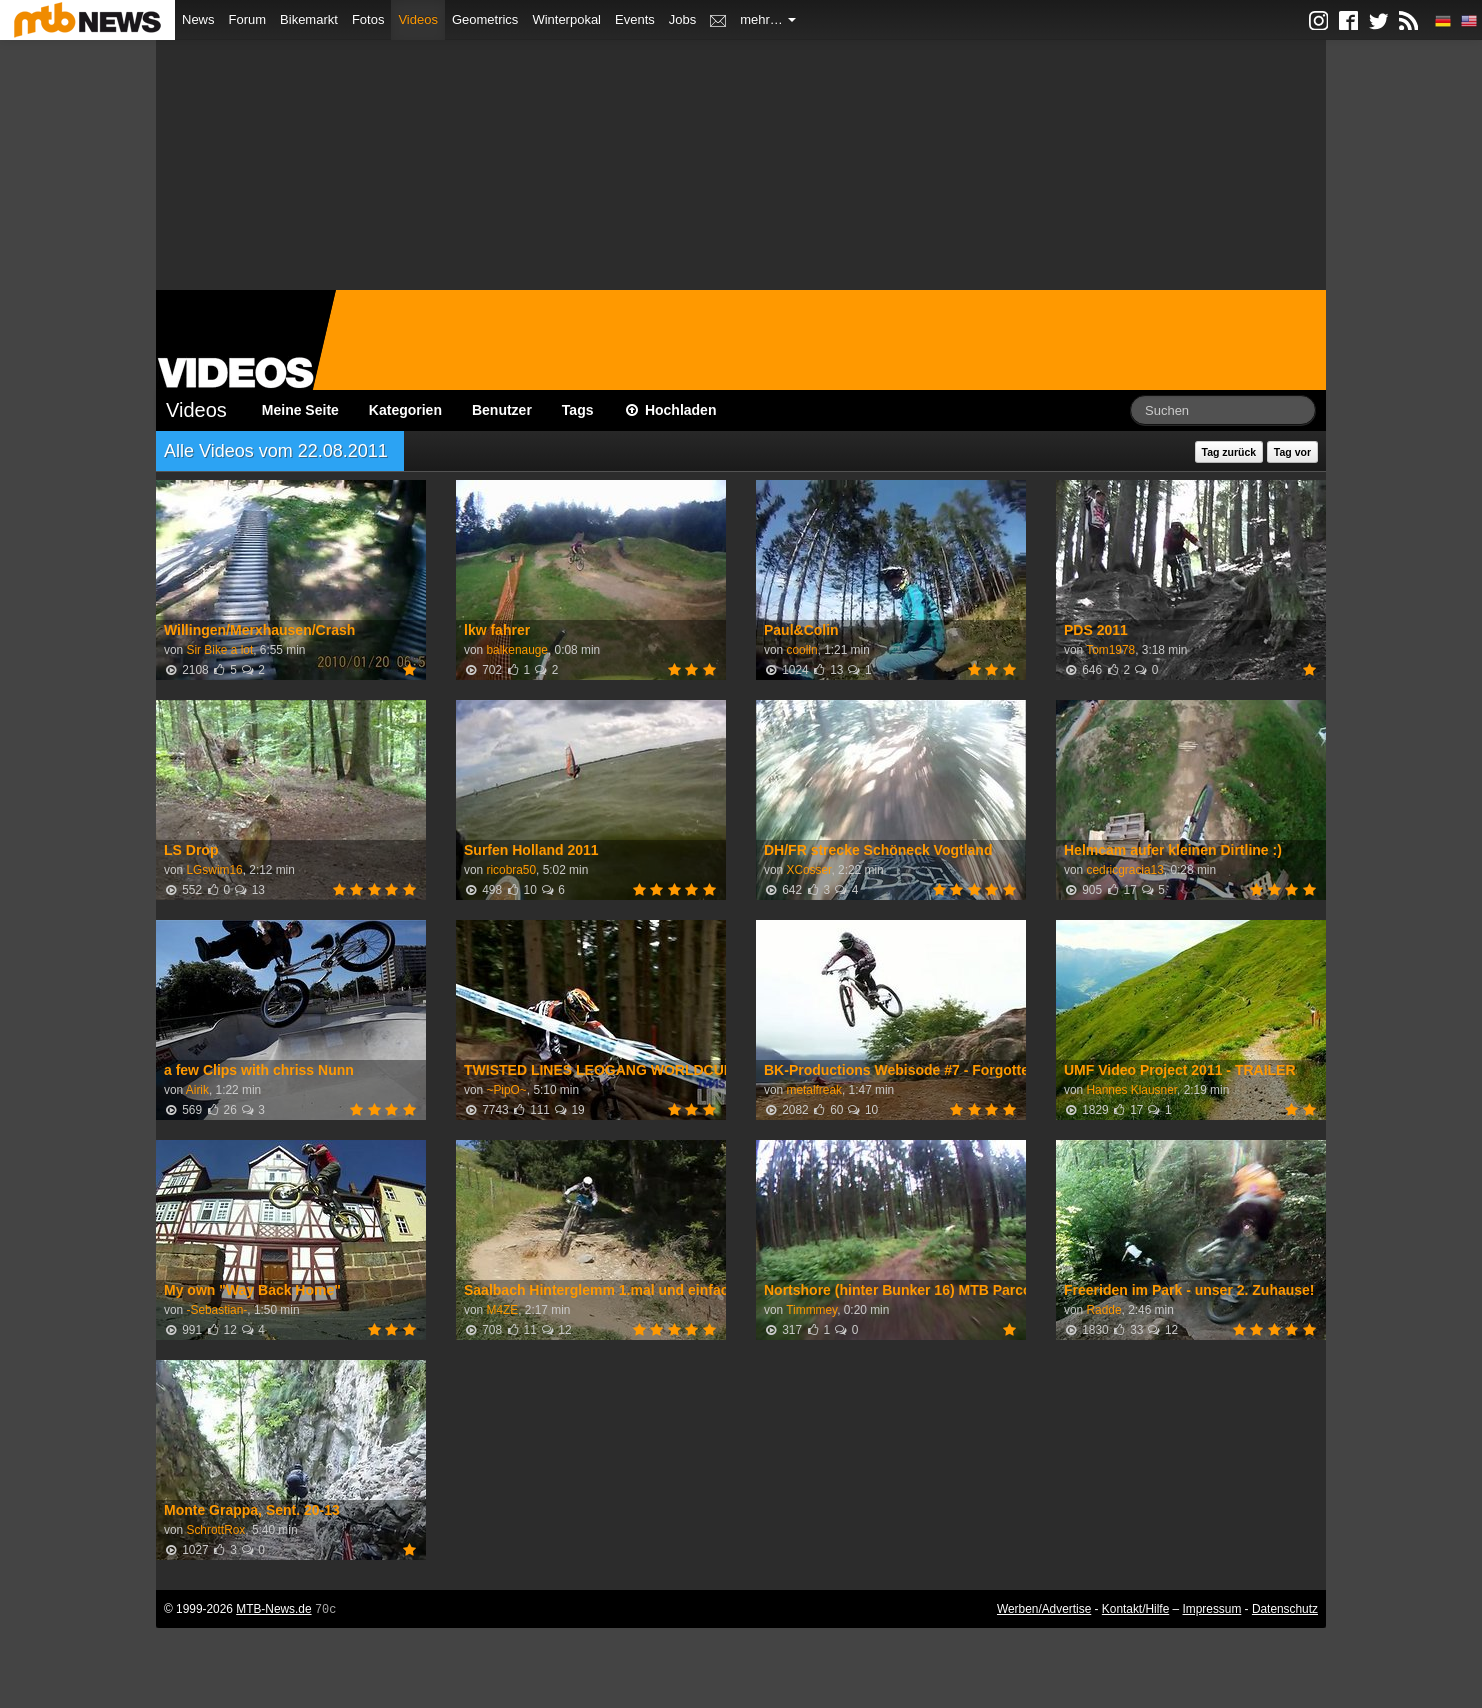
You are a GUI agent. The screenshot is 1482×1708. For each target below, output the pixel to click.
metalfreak (814, 1090)
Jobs (682, 19)
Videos (418, 19)
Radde (1103, 1310)
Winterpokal (566, 19)
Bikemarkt (309, 19)
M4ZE (502, 1310)
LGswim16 (214, 870)
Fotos (368, 19)
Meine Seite (300, 410)
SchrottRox (215, 1530)
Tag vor (1292, 452)
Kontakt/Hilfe (1135, 1609)
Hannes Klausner (1131, 1090)
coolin (801, 650)
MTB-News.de (273, 1609)
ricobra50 (511, 870)
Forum (248, 19)
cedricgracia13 (1124, 870)
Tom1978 (1110, 650)
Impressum (1212, 1609)
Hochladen (670, 410)
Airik (197, 1090)
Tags (578, 410)
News (198, 19)
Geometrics (485, 19)
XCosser (808, 870)
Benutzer (502, 410)
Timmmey (811, 1310)
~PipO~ (506, 1090)
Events (635, 19)
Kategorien (405, 410)
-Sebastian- (216, 1310)
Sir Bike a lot (219, 650)
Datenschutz (1285, 1609)
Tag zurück (1229, 452)
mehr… (768, 19)
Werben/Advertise (1044, 1609)
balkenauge (517, 650)
